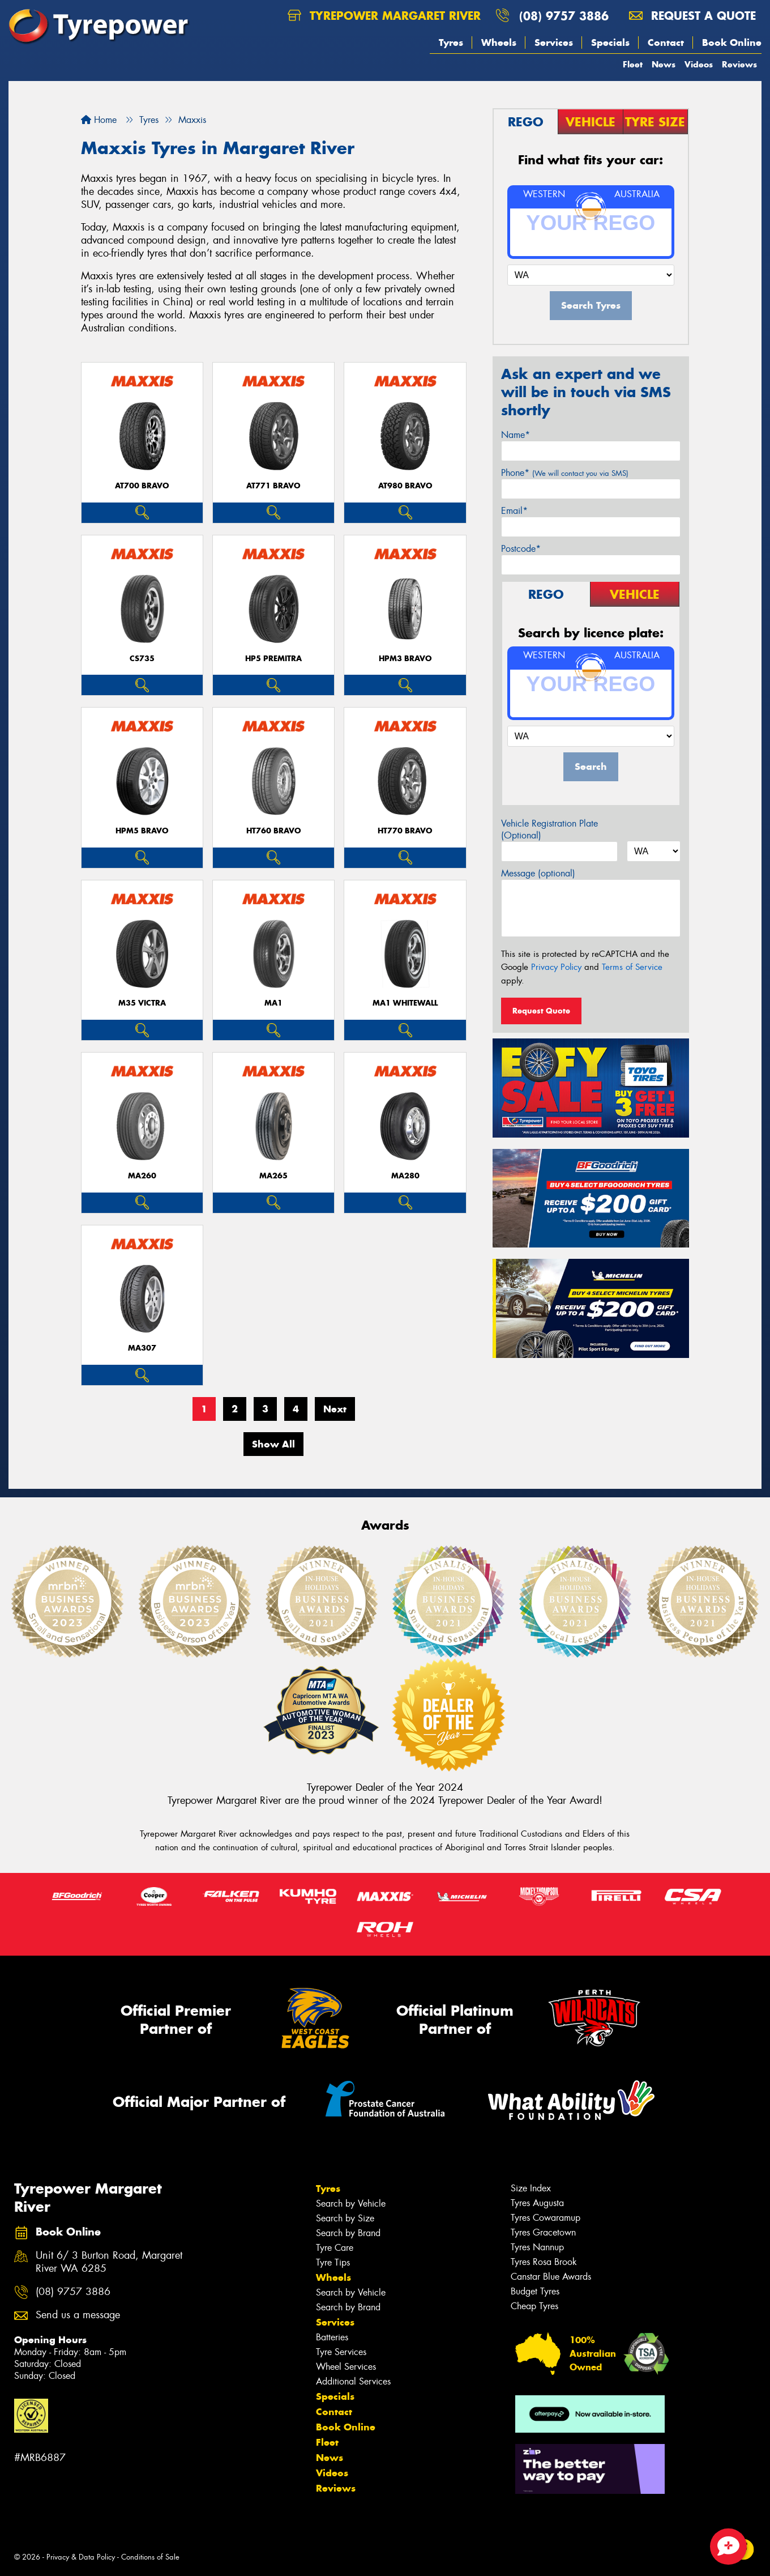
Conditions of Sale (150, 2557)
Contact (666, 42)
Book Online (732, 42)
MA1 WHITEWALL (405, 1003)
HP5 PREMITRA (273, 658)
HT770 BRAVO (405, 831)
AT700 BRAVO (142, 486)
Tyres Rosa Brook (544, 2262)
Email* (514, 511)
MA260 (142, 1176)
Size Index (531, 2188)
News (663, 64)
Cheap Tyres (534, 2306)
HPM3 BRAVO (405, 658)
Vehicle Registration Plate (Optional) (549, 829)
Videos (699, 64)
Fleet (633, 64)
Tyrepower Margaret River (384, 15)
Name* (515, 435)
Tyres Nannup (537, 2247)
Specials (610, 42)
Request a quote (692, 15)
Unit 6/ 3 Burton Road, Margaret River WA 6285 (109, 2262)
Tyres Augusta (537, 2203)
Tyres (451, 42)
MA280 (405, 1176)
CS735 (142, 658)
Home (99, 120)
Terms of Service (632, 967)
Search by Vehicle (351, 2203)
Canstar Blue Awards (551, 2277)
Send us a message (78, 2315)
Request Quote (541, 1011)
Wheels (498, 42)
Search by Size (345, 2218)
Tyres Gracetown (543, 2232)
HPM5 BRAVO (142, 831)
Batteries (332, 2337)
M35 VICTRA (142, 1003)
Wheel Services (346, 2367)
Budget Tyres (535, 2291)
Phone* (564, 473)
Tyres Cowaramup (545, 2218)
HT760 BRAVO (273, 831)
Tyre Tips (333, 2262)
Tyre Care (334, 2248)
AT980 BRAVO (405, 486)
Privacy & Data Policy (80, 2557)
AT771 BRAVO (273, 486)
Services (553, 42)
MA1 (273, 1003)
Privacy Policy (556, 967)
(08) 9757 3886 (564, 15)
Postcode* (521, 549)
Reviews (739, 64)
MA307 (142, 1348)
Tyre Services (341, 2352)
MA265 (273, 1176)
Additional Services (353, 2381)
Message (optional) (538, 873)
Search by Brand (348, 2233)
